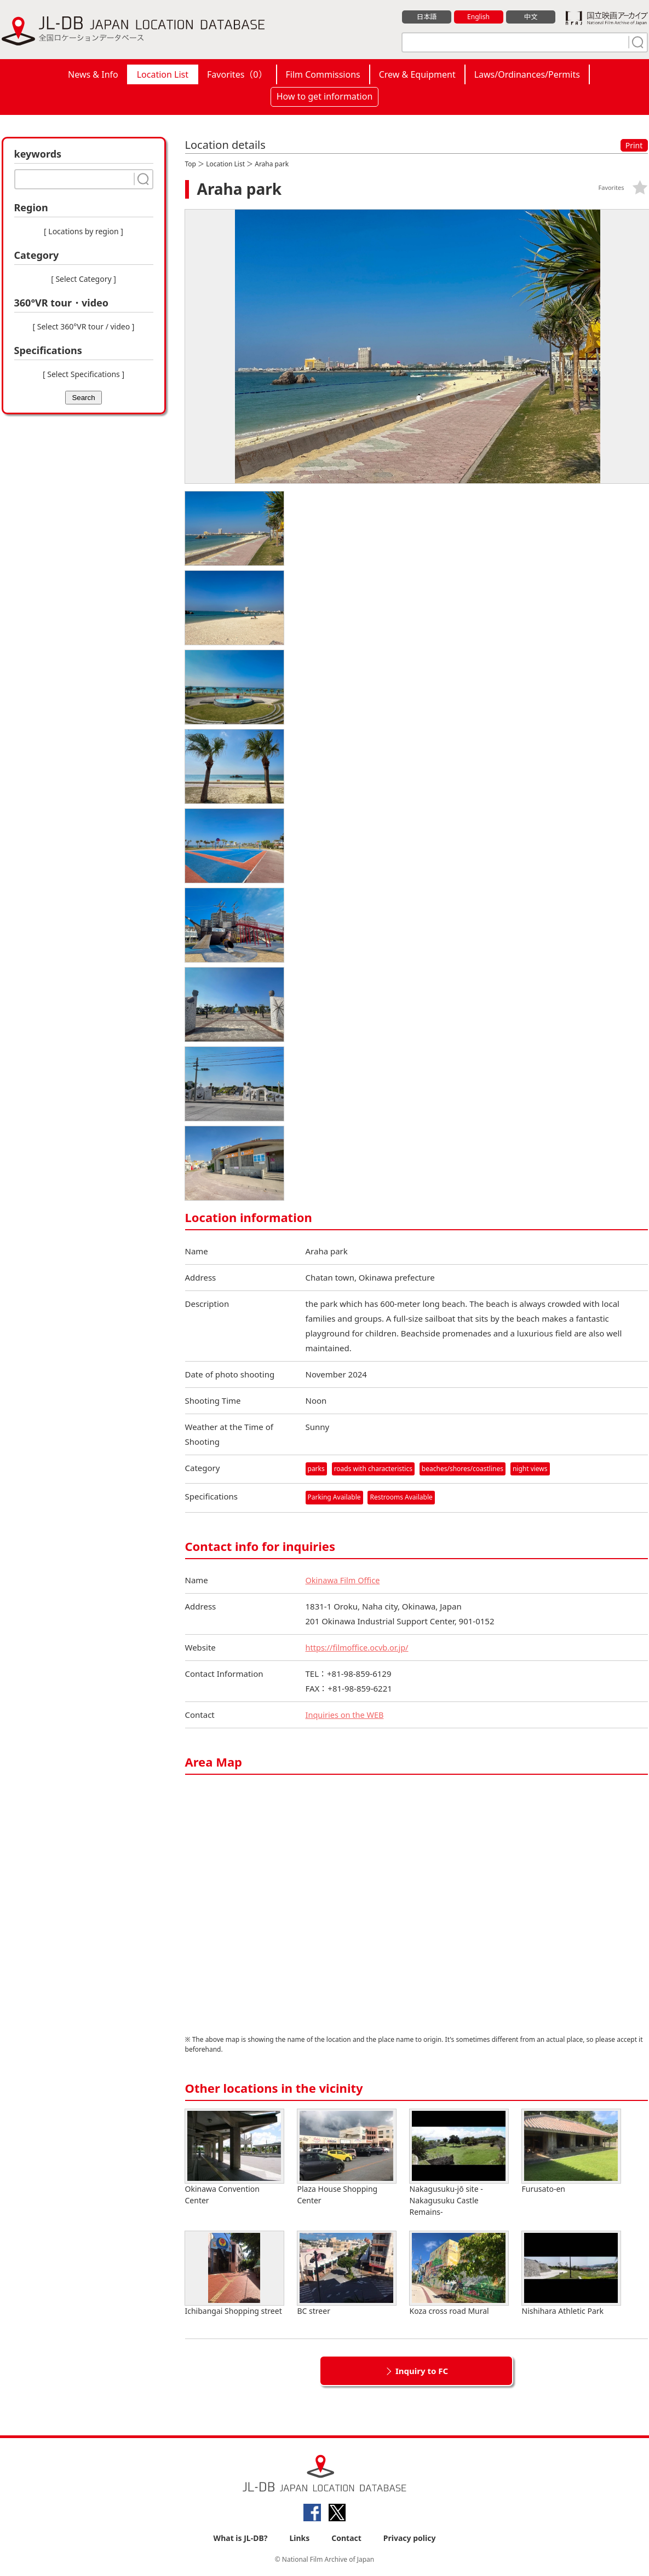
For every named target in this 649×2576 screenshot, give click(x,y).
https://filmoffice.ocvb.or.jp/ (359, 1647)
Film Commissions (323, 74)
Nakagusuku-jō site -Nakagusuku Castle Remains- (459, 2163)
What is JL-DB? (241, 2538)
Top (190, 164)
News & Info (93, 74)
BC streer (346, 2273)
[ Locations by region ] (83, 231)
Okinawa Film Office (344, 1579)
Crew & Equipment (417, 74)
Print (634, 145)
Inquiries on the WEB (346, 1714)
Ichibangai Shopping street (234, 2273)
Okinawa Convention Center (234, 2157)
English (478, 17)
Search (83, 397)
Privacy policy (409, 2538)
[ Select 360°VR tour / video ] (84, 326)
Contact (346, 2538)
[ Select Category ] (83, 279)
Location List (162, 74)
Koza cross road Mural (459, 2273)
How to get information (325, 96)
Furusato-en (571, 2151)
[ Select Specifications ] (83, 374)
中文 (531, 17)
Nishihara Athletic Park (571, 2273)
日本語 (426, 17)
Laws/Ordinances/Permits (527, 74)
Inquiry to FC (421, 2370)
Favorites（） (237, 74)
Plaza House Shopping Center (346, 2157)
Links (299, 2538)
